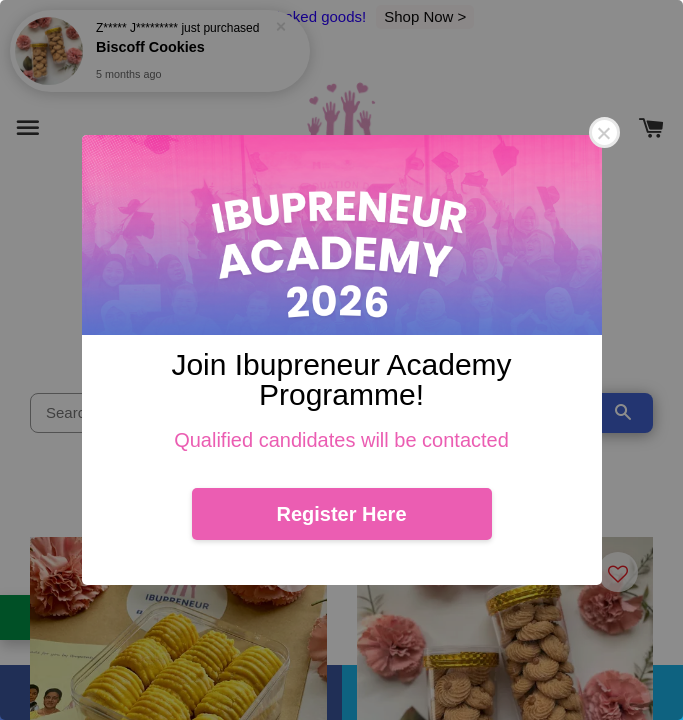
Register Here (341, 514)
